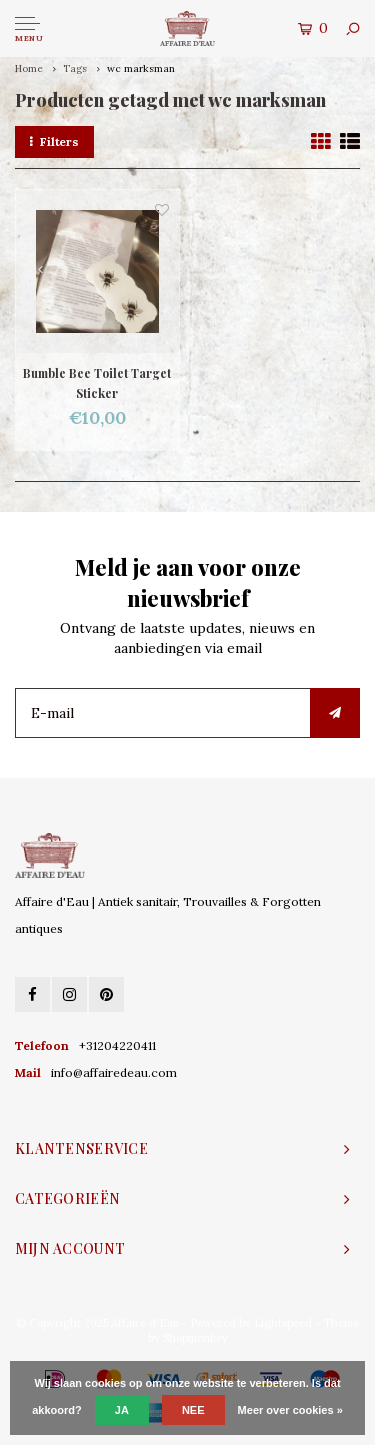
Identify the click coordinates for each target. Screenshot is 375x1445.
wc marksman (141, 68)
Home (29, 68)
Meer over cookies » (290, 1410)
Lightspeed (283, 1323)
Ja (122, 1410)
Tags (75, 68)
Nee (193, 1410)
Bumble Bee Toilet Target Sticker (97, 383)
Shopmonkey (195, 1338)
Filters (54, 141)
